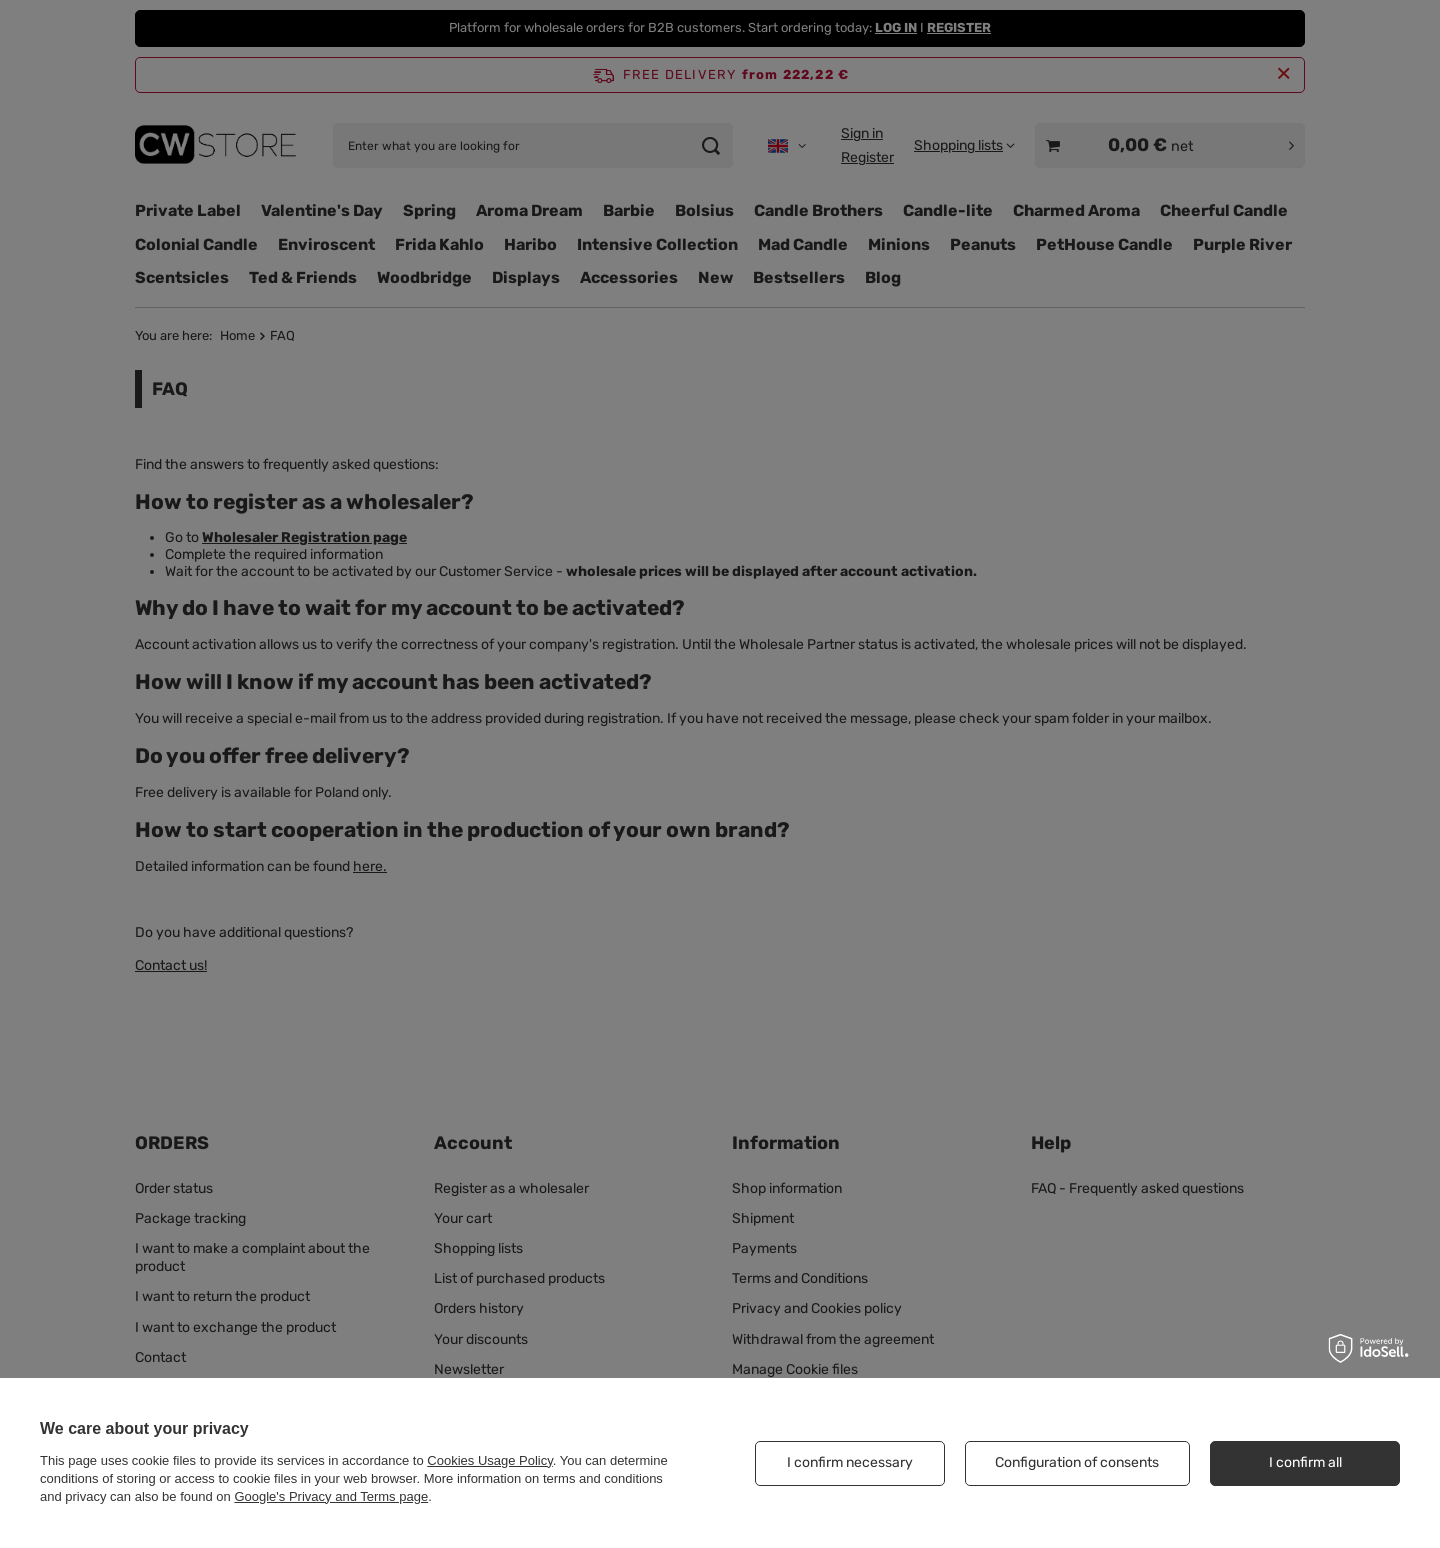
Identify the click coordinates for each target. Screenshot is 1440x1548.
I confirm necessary (850, 1462)
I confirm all (1305, 1462)
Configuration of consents (1077, 1462)
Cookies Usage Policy (489, 1460)
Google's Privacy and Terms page (331, 1496)
